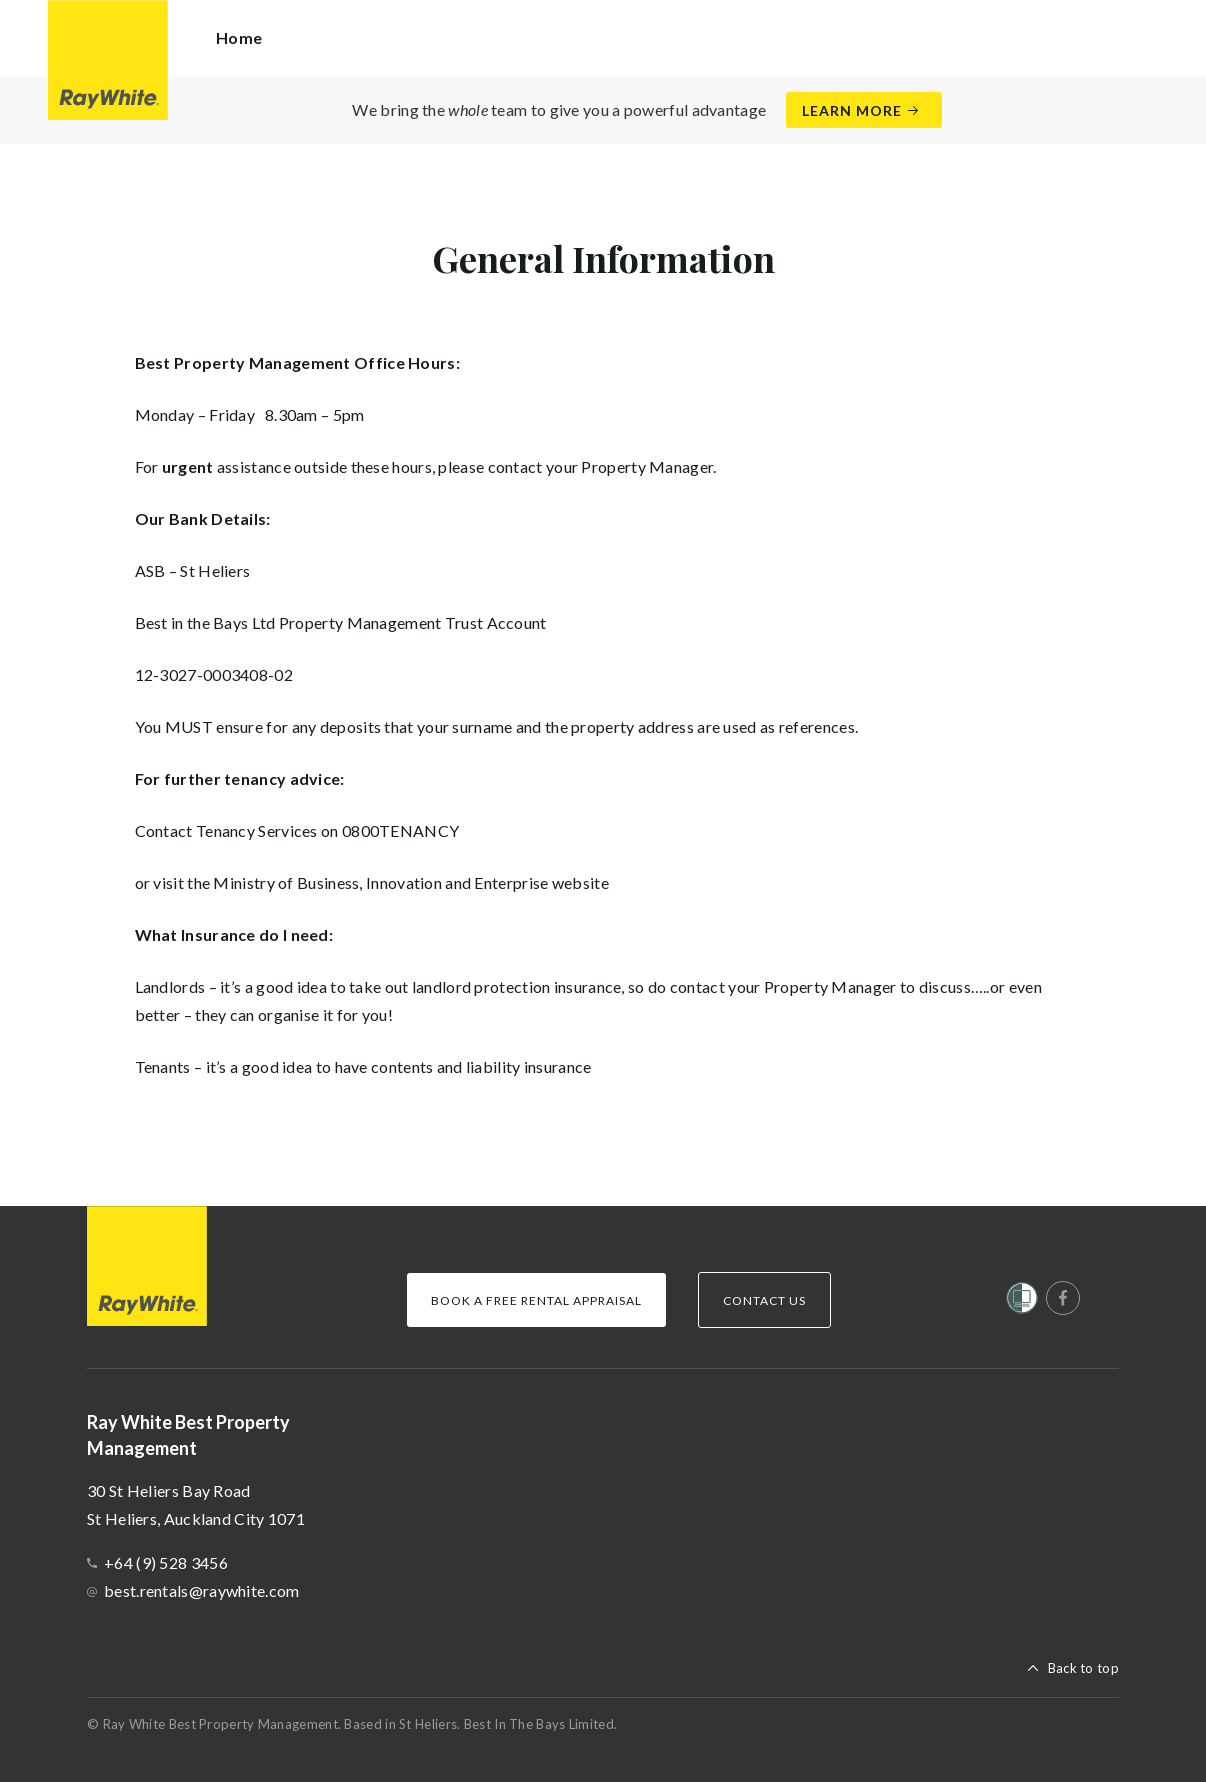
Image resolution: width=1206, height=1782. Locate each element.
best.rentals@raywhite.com (202, 1590)
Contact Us (764, 1300)
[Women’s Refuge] (1022, 1302)
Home (239, 37)
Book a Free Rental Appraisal (536, 1300)
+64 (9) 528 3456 (166, 1562)
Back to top (1083, 1668)
